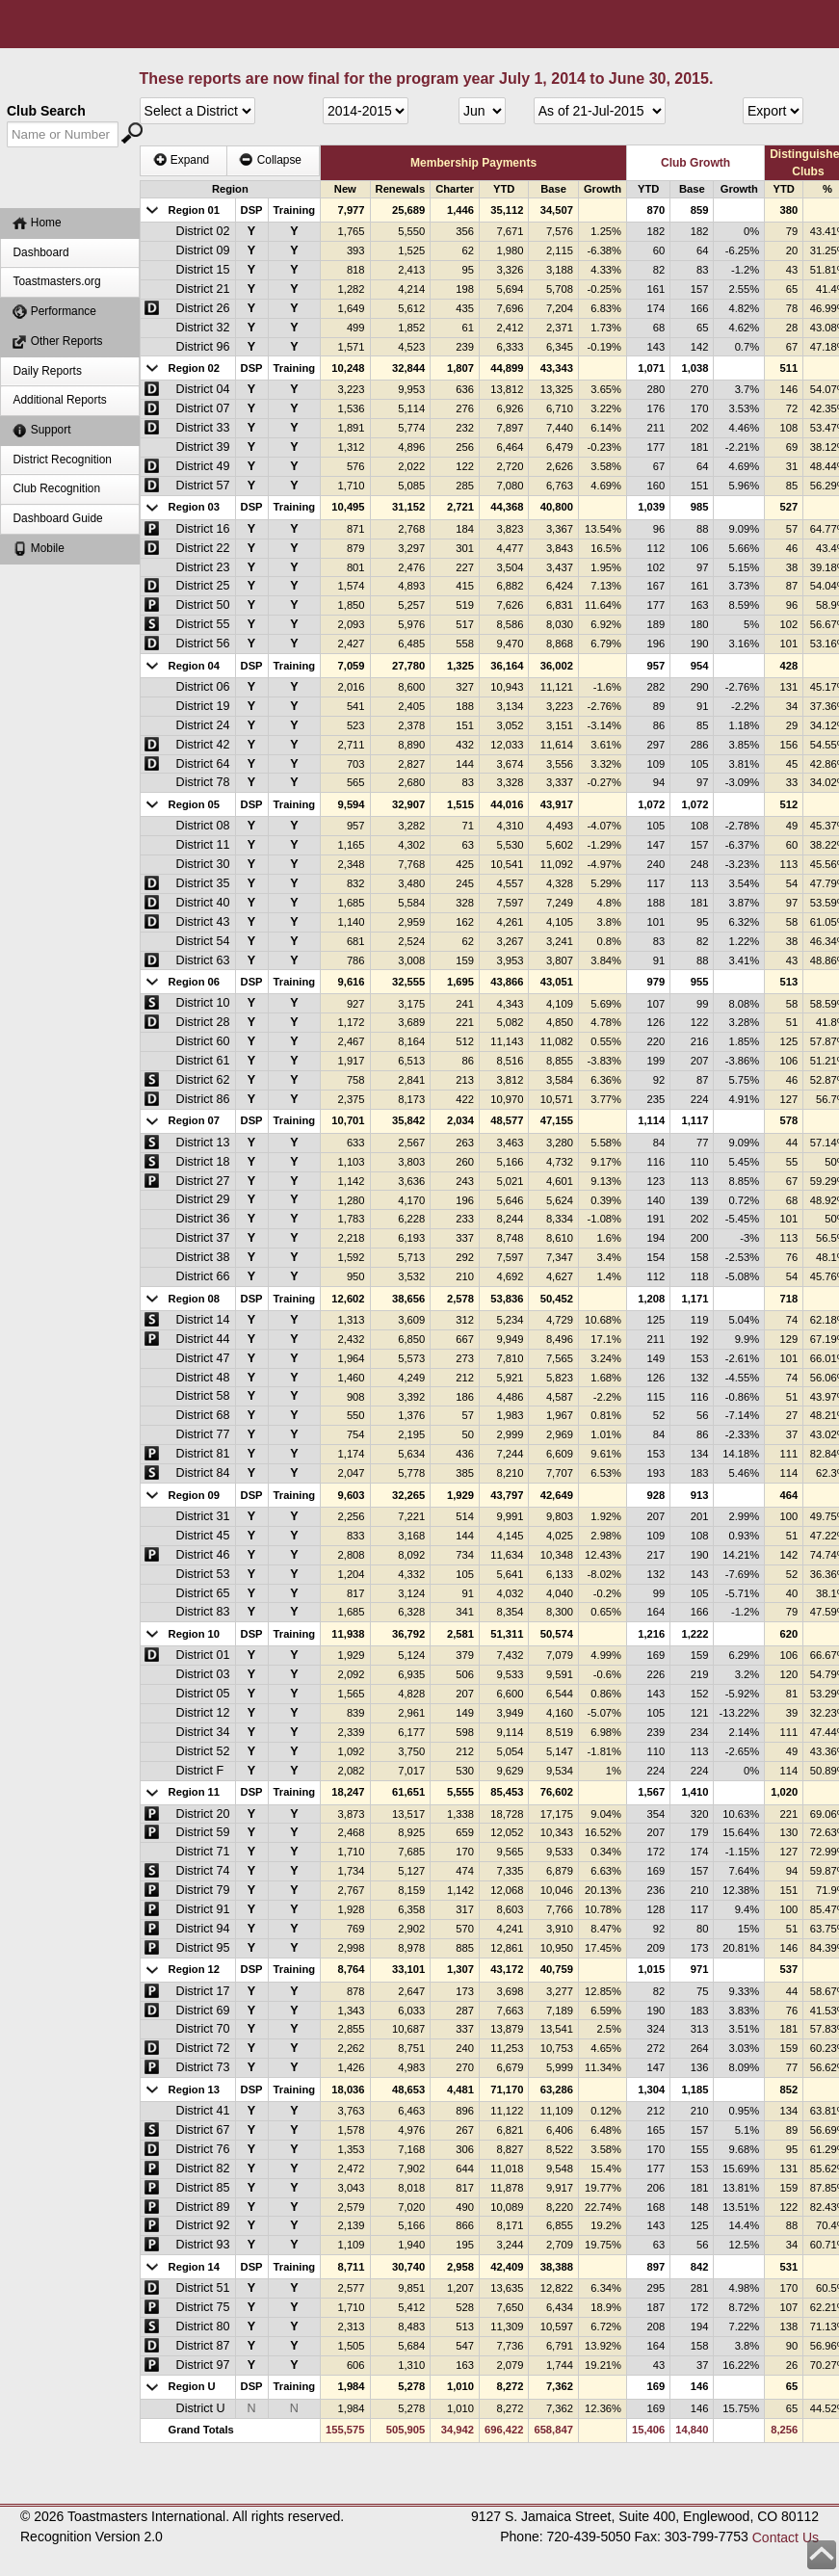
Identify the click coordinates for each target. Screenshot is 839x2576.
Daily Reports (47, 371)
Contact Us (785, 2536)
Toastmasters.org (56, 281)
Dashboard (40, 252)
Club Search (46, 110)
